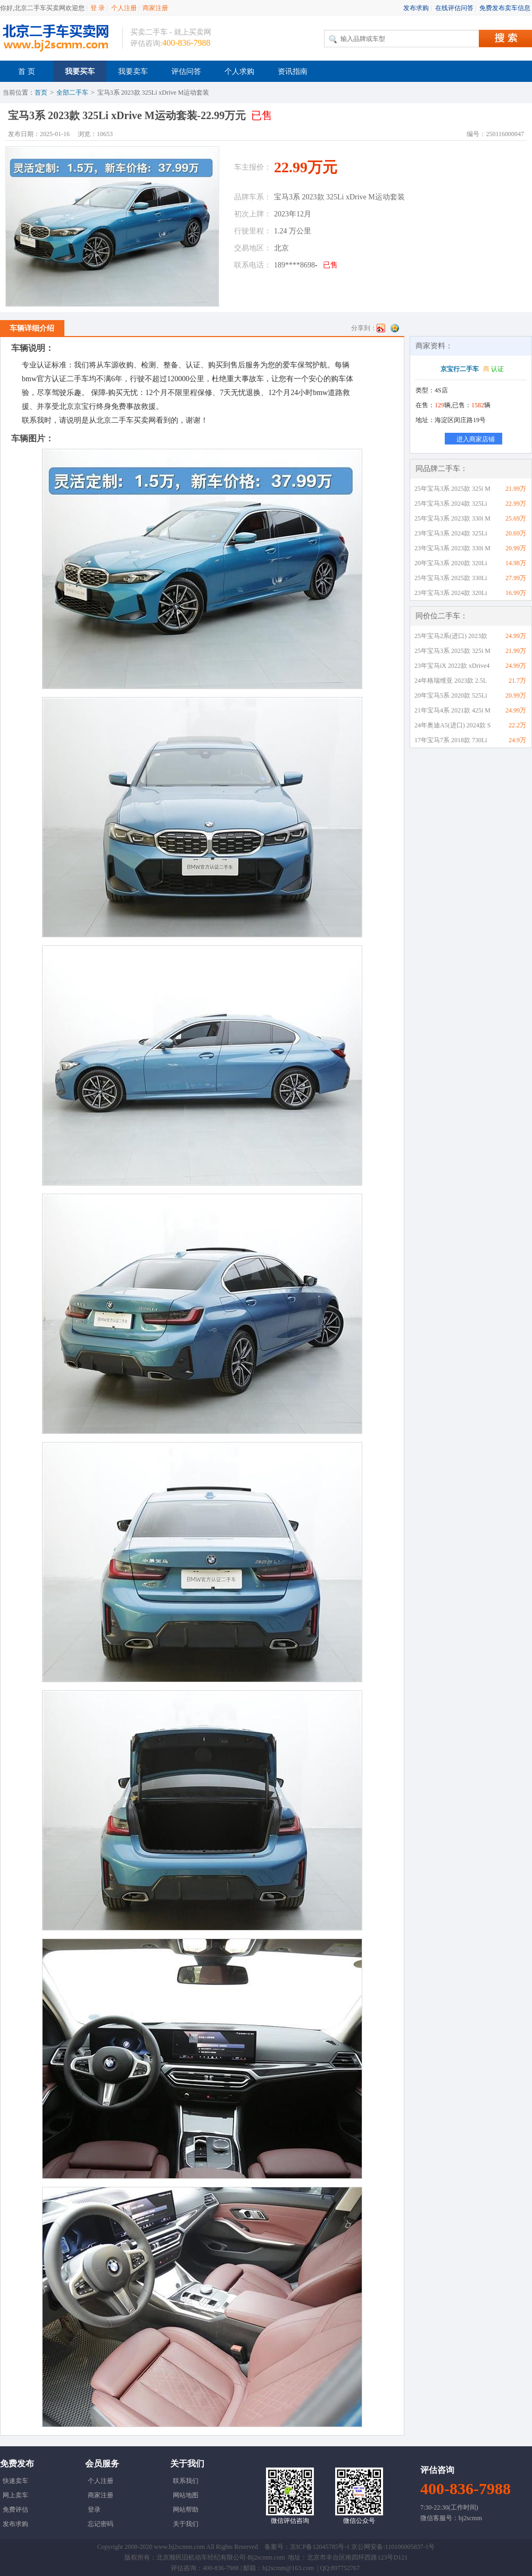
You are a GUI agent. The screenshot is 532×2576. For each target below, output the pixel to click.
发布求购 (416, 8)
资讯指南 (292, 71)
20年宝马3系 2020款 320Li (450, 563)
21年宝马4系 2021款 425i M (452, 710)
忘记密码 (100, 2524)
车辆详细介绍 (32, 328)
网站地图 (185, 2495)
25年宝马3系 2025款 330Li (450, 578)
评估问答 (186, 71)
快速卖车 (15, 2481)
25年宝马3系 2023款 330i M (452, 518)
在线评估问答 (454, 8)
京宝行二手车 (459, 369)
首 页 (26, 71)
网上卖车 (15, 2495)
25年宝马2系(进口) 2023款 (450, 636)
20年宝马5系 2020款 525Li (450, 695)
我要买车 (80, 71)
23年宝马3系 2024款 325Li (450, 533)
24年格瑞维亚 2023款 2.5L (450, 680)
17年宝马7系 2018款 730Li (450, 740)
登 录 (97, 8)
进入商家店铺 (475, 439)
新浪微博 (381, 328)
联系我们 (185, 2481)
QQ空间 (394, 328)
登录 (94, 2509)
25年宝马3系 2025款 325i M (452, 488)
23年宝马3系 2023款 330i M (452, 548)
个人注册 (124, 8)
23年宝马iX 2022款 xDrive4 (451, 665)
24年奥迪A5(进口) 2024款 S (452, 725)
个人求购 (239, 71)
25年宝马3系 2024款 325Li (450, 503)
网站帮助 (185, 2509)
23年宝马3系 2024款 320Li (450, 593)
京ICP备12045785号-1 (320, 2546)
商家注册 (155, 8)
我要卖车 (133, 71)
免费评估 (15, 2509)
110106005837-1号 (410, 2546)
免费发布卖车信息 (504, 8)
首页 (41, 92)
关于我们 (185, 2524)
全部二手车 (72, 92)
